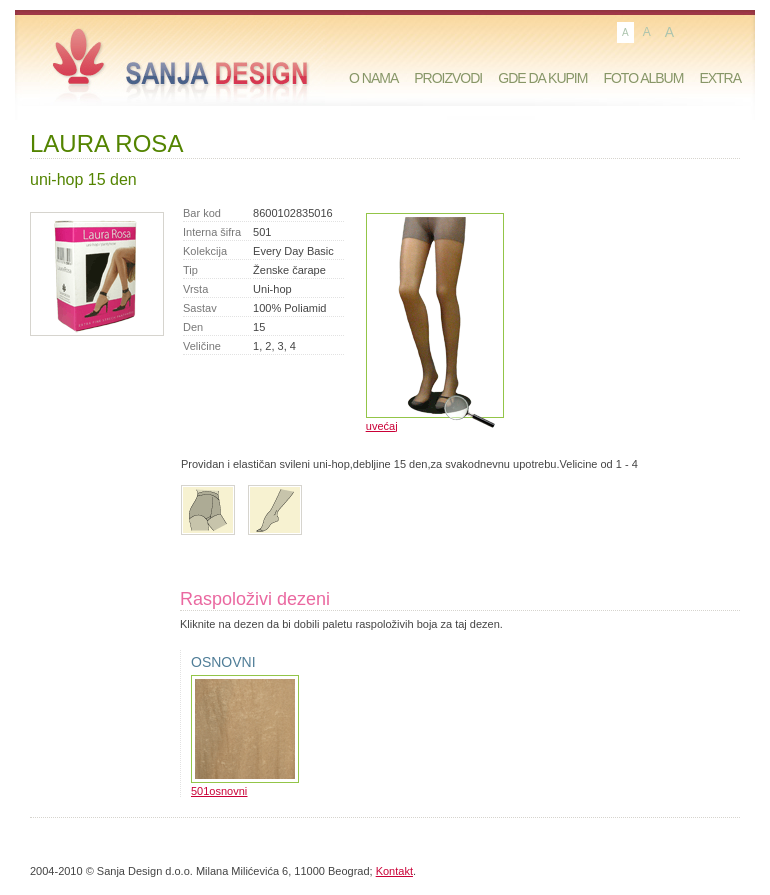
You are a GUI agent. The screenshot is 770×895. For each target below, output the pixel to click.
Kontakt (394, 871)
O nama (373, 78)
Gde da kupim (542, 78)
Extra (720, 78)
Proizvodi (448, 78)
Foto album (643, 78)
